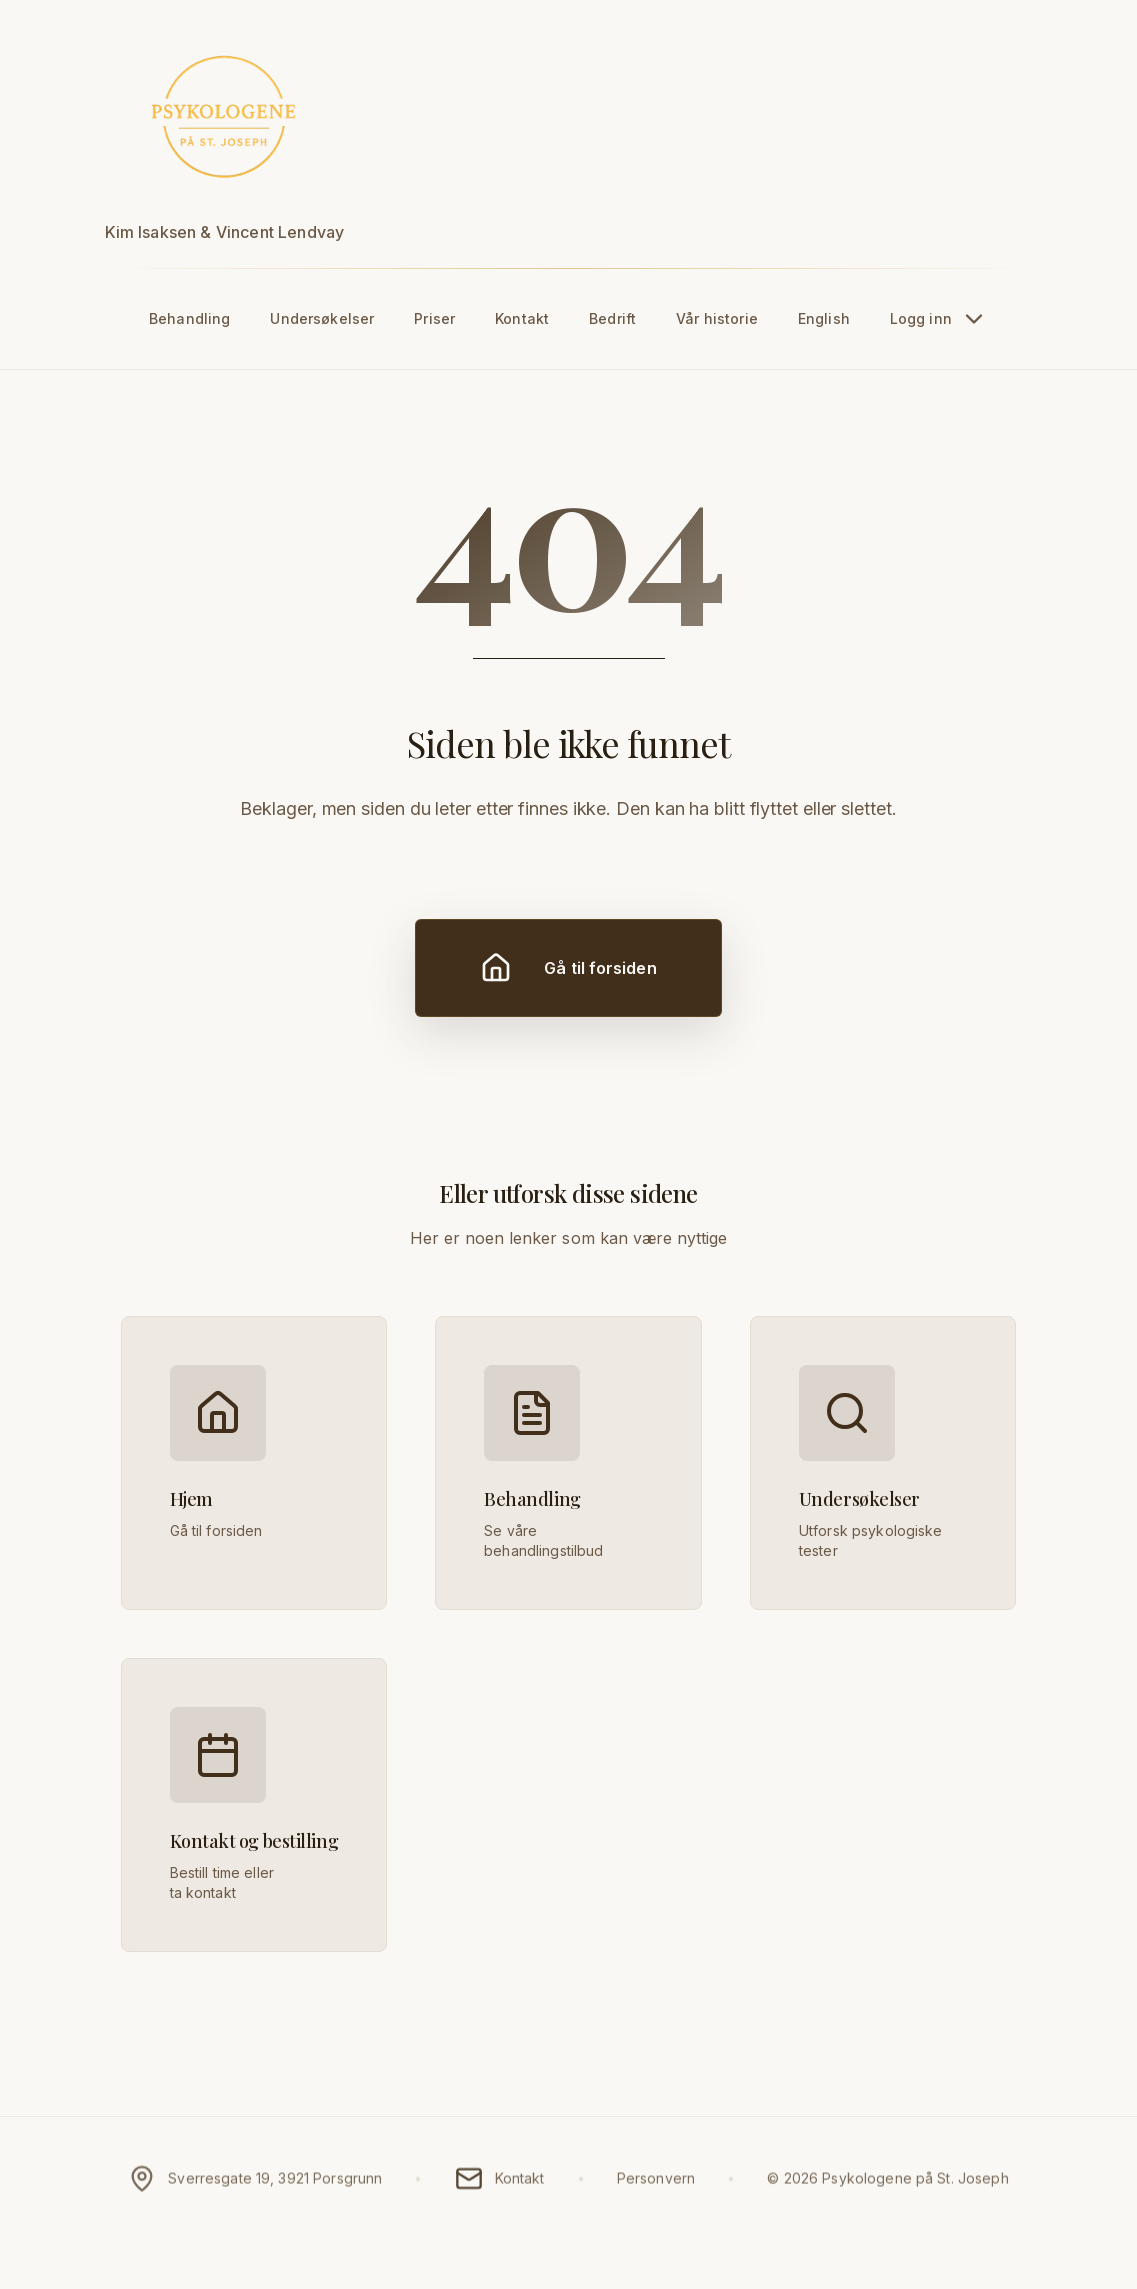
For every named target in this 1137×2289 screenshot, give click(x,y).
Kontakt (522, 318)
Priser (434, 318)
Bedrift (612, 318)
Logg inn (939, 319)
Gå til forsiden (568, 968)
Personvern (656, 2187)
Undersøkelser (322, 318)
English (824, 318)
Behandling (189, 318)
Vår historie (717, 318)
